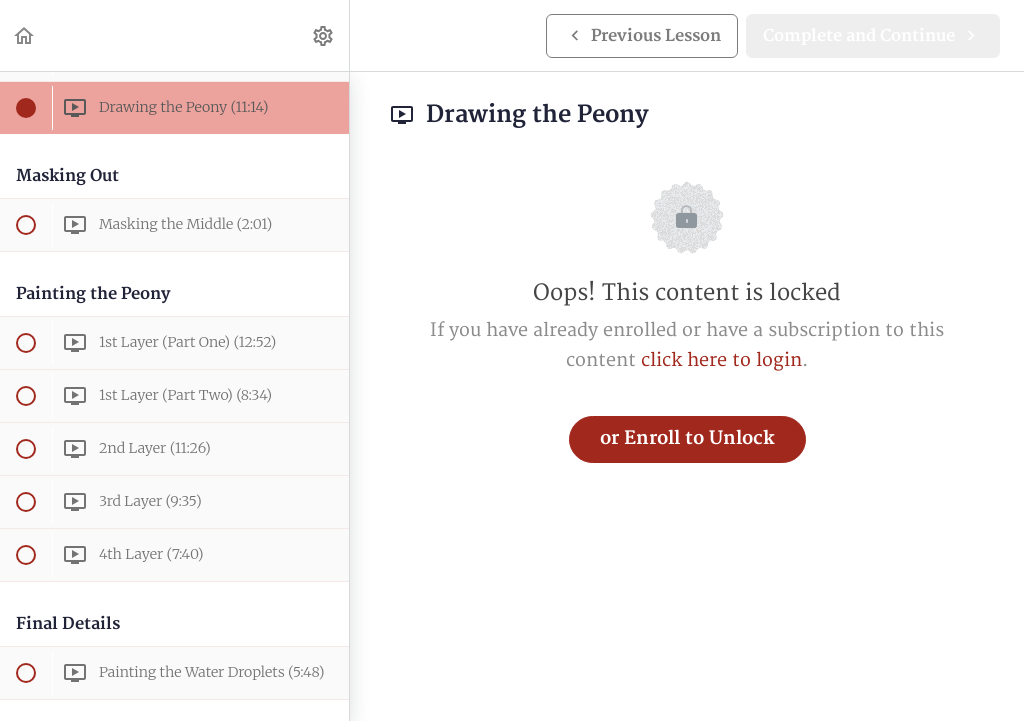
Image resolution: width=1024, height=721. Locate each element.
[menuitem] (324, 35)
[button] (25, 35)
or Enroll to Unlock (687, 438)
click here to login (721, 360)
